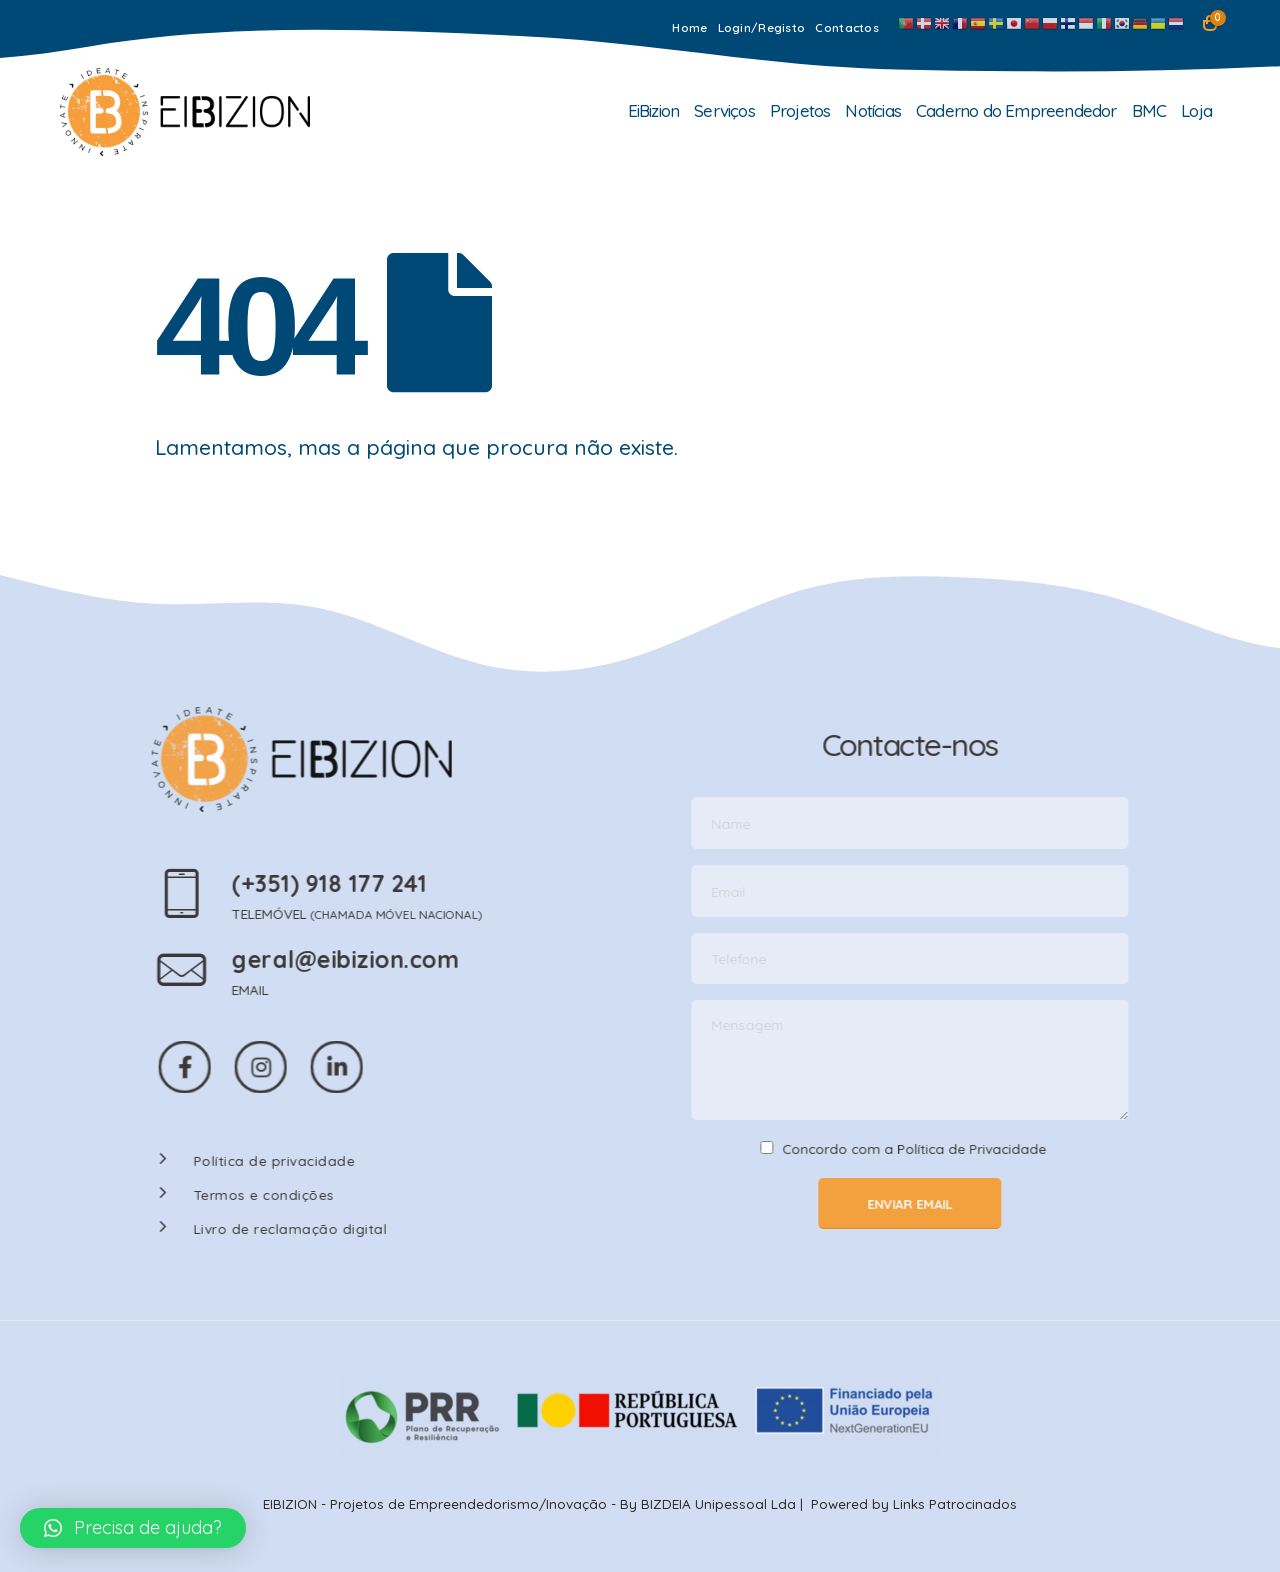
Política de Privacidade (986, 1148)
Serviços (724, 110)
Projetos (800, 110)
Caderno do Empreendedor (1016, 110)
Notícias (873, 110)
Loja (1196, 110)
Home (689, 27)
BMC (1149, 110)
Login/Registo (762, 27)
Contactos (847, 27)
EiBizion (654, 110)
